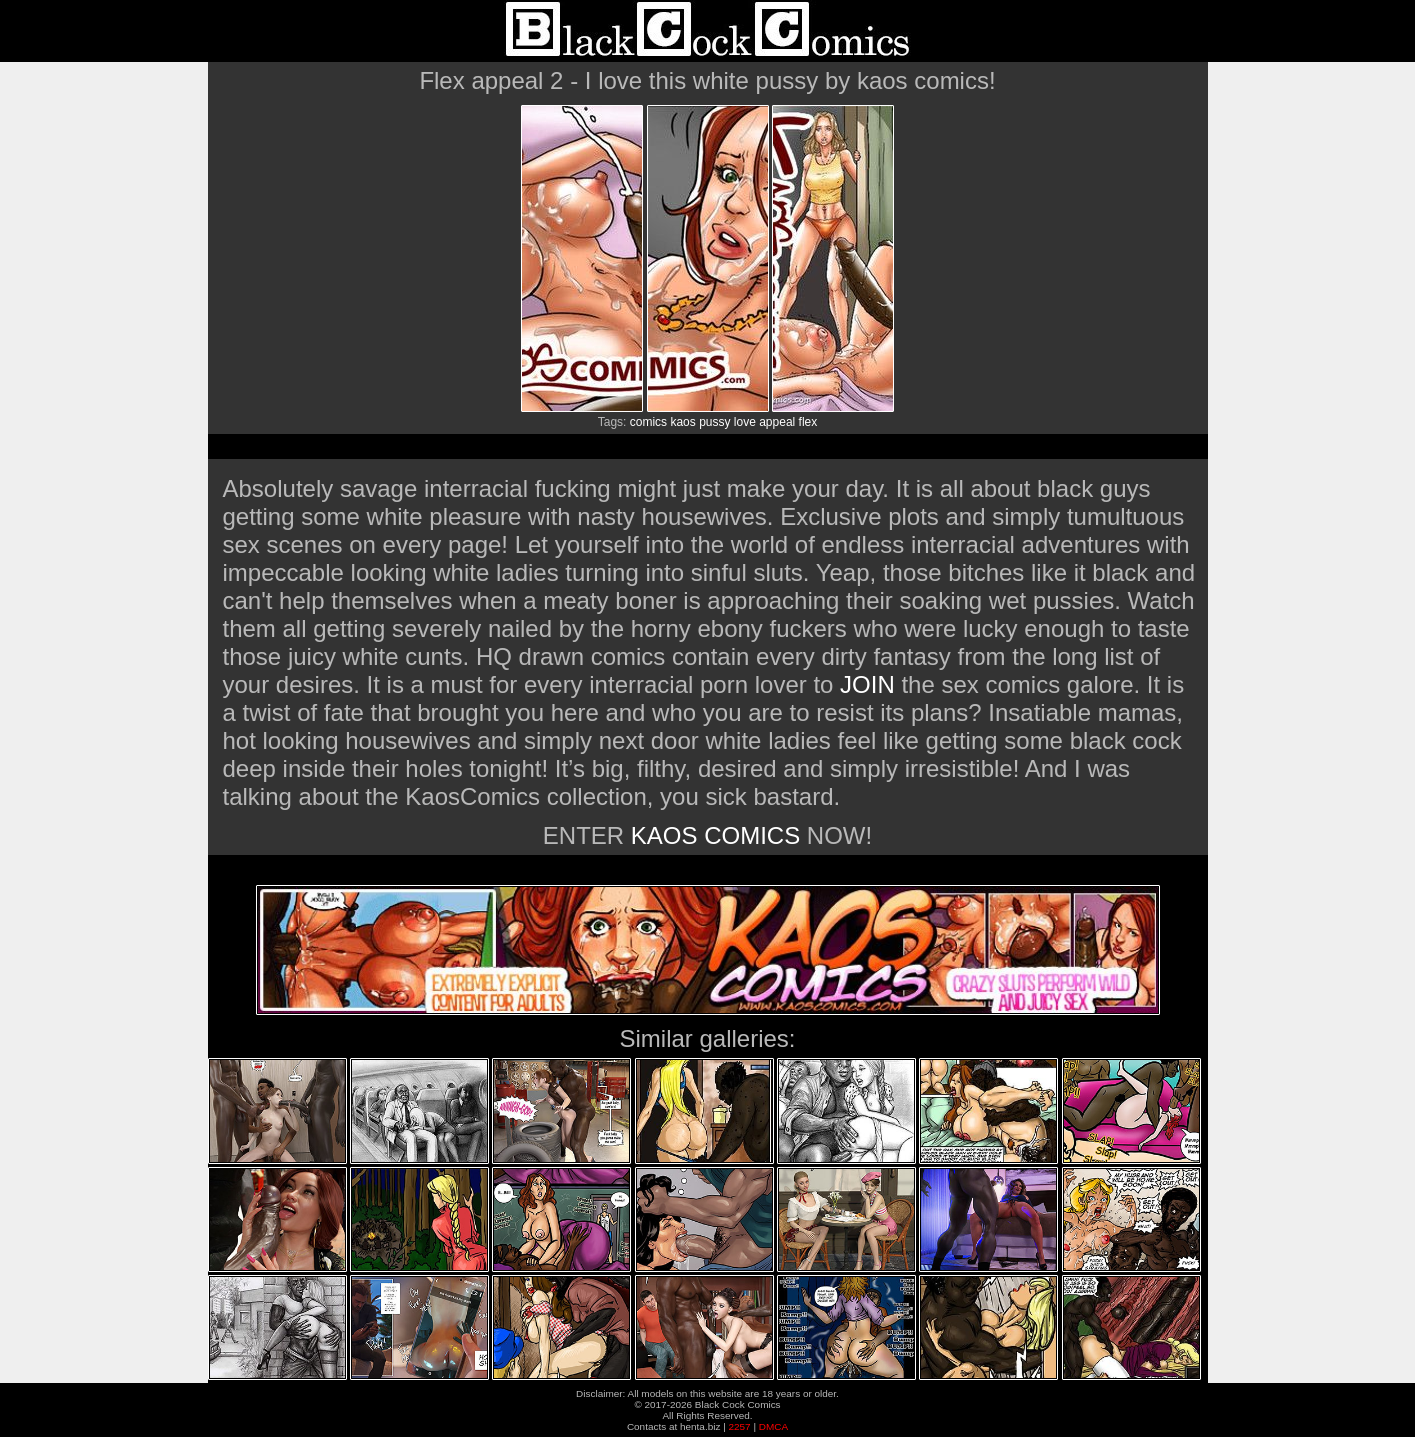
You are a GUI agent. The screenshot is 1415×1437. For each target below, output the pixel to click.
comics (648, 422)
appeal (777, 422)
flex (808, 422)
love (745, 422)
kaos (682, 422)
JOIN (867, 684)
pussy (714, 422)
